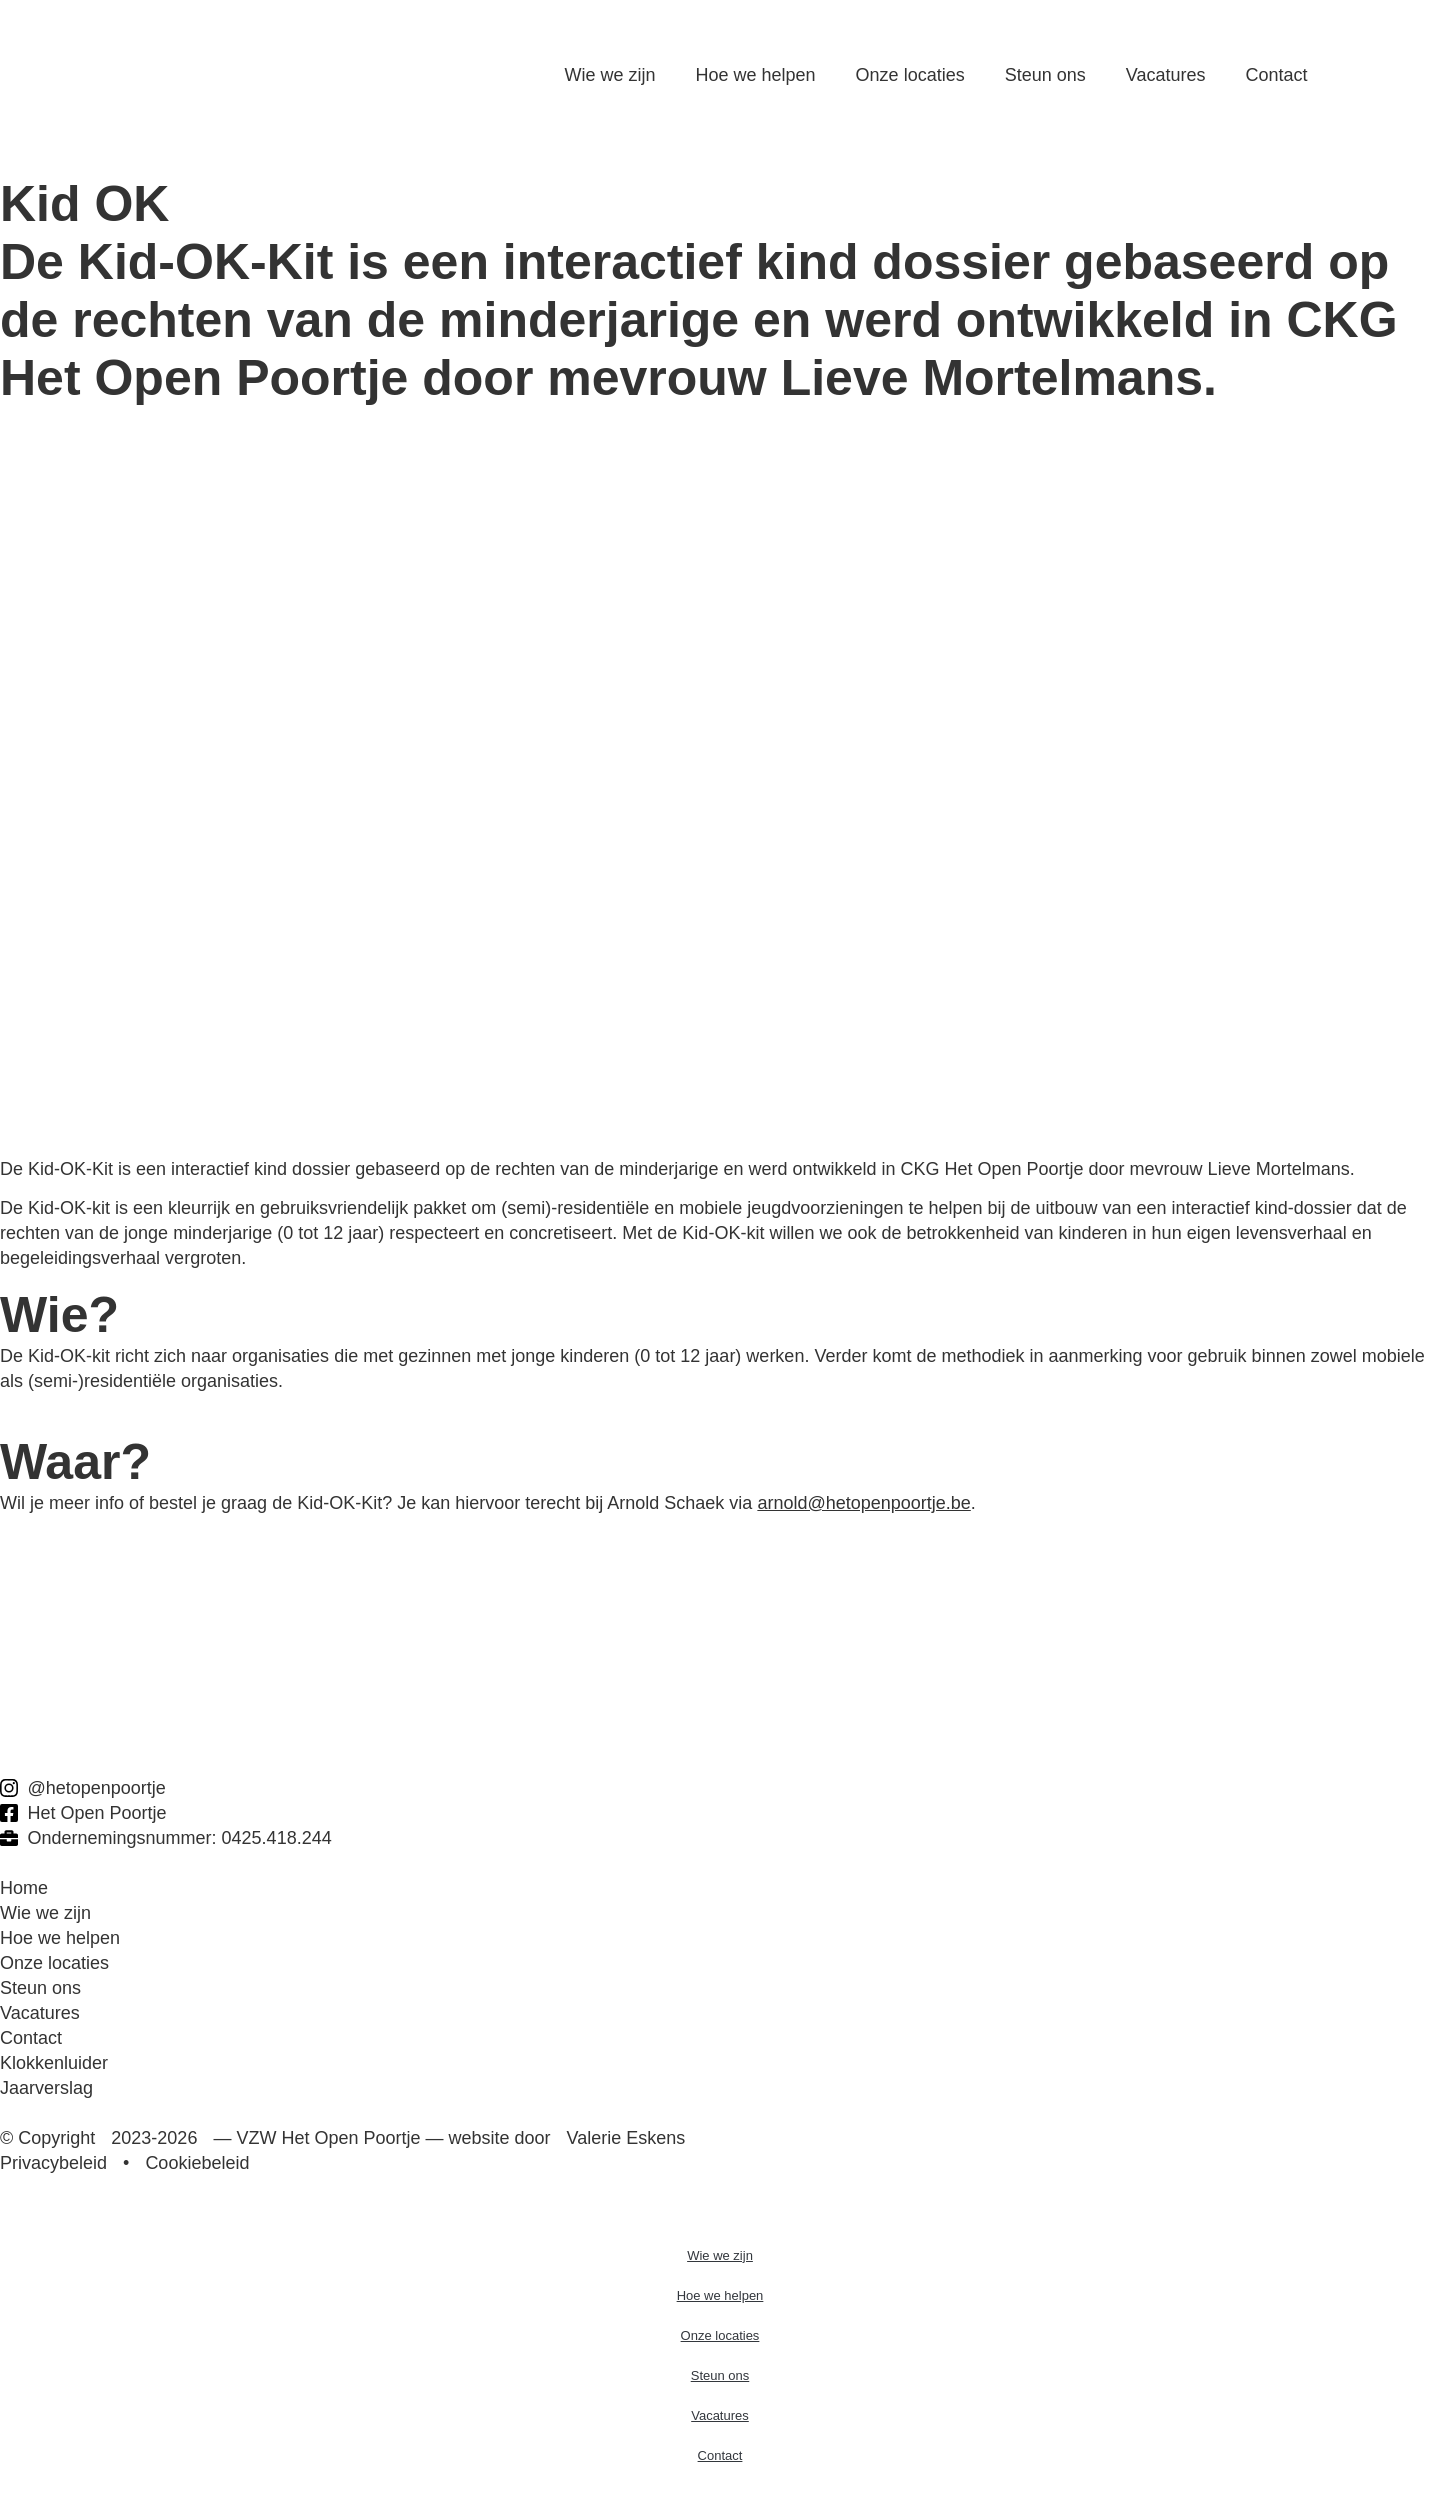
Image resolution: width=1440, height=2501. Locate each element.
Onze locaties (910, 75)
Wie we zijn (609, 75)
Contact (1276, 75)
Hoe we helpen (756, 75)
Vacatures (1166, 75)
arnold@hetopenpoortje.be (863, 1503)
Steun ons (1045, 75)
